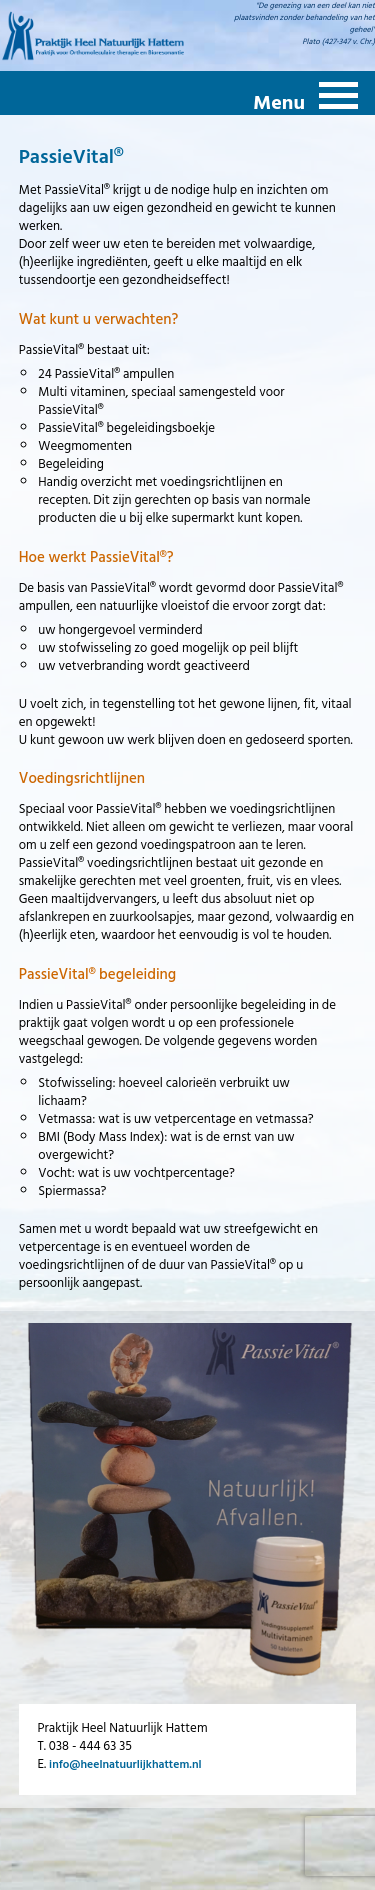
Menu (279, 101)
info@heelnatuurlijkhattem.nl (125, 1764)
